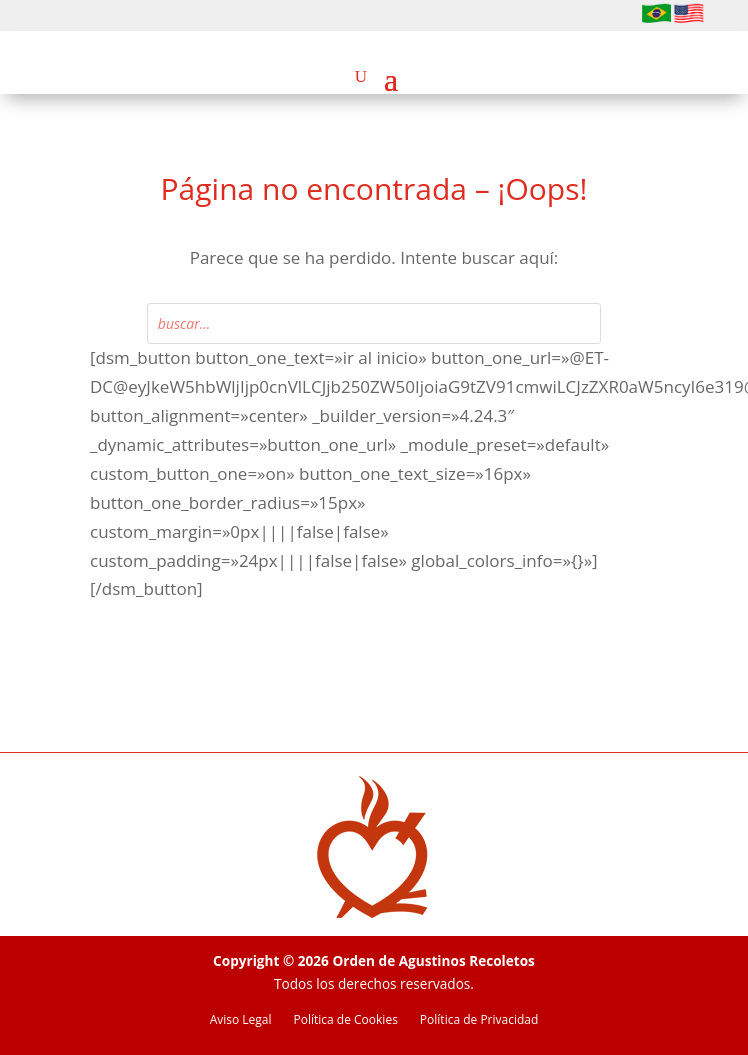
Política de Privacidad (479, 1020)
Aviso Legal (241, 1020)
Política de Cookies (346, 1020)
